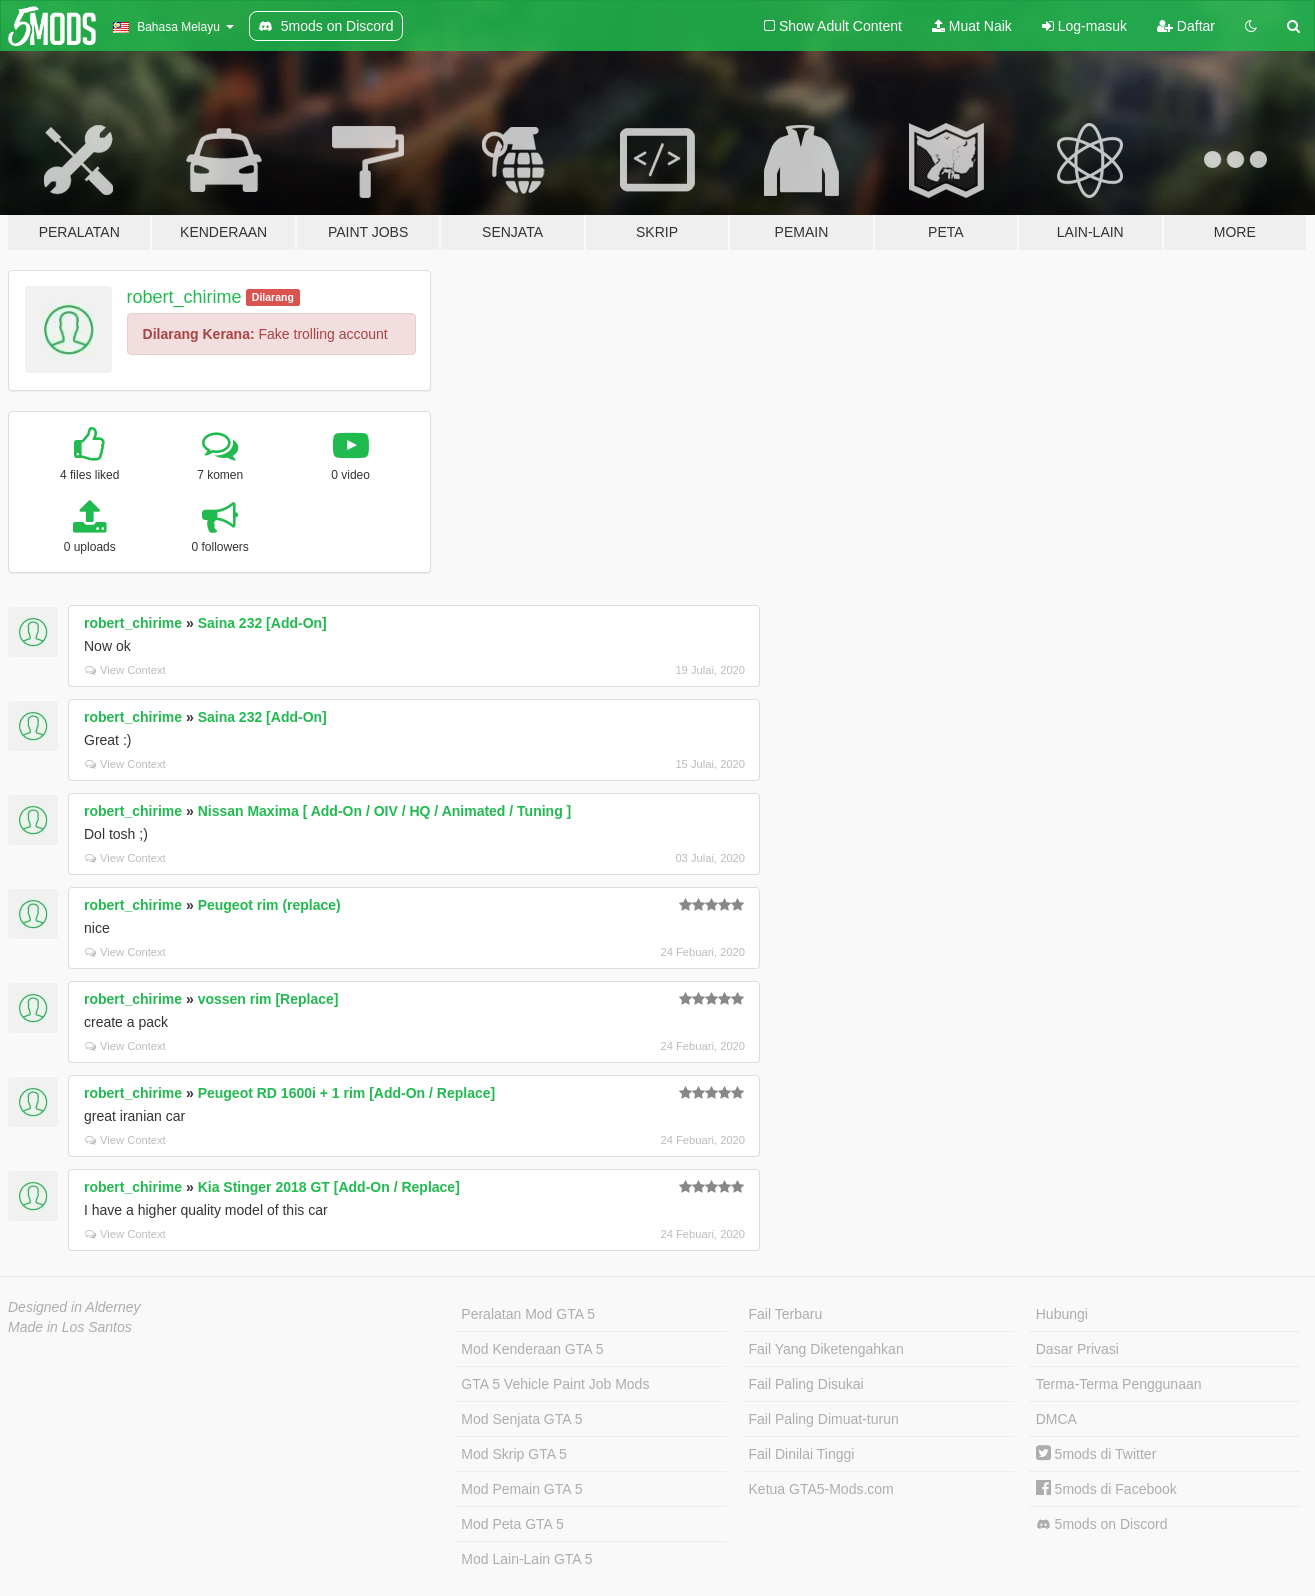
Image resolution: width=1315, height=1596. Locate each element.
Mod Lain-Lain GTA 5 (526, 1559)
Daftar (1186, 26)
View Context (125, 670)
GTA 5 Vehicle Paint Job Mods (555, 1384)
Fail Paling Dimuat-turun (824, 1419)
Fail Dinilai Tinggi (802, 1454)
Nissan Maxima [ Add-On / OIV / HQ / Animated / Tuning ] (385, 811)
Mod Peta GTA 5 (512, 1524)
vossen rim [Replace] (268, 999)
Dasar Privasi (1077, 1349)
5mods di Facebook (1106, 1489)
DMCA (1056, 1419)
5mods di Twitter (1096, 1454)
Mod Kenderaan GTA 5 (532, 1349)
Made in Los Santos (70, 1327)
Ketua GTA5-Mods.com (821, 1489)
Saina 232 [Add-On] (262, 623)
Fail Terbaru (786, 1314)
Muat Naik (972, 26)
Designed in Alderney (74, 1307)
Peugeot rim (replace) (269, 905)
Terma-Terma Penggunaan (1119, 1384)
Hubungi (1062, 1314)
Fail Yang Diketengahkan (826, 1349)
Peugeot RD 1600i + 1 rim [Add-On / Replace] (347, 1093)
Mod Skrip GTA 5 (514, 1454)
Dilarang (273, 297)
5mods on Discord (1102, 1524)
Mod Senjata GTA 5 (521, 1419)
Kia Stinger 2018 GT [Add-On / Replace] (329, 1187)
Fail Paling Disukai (806, 1384)
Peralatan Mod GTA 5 (528, 1314)
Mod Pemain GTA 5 (521, 1489)
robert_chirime (184, 297)
